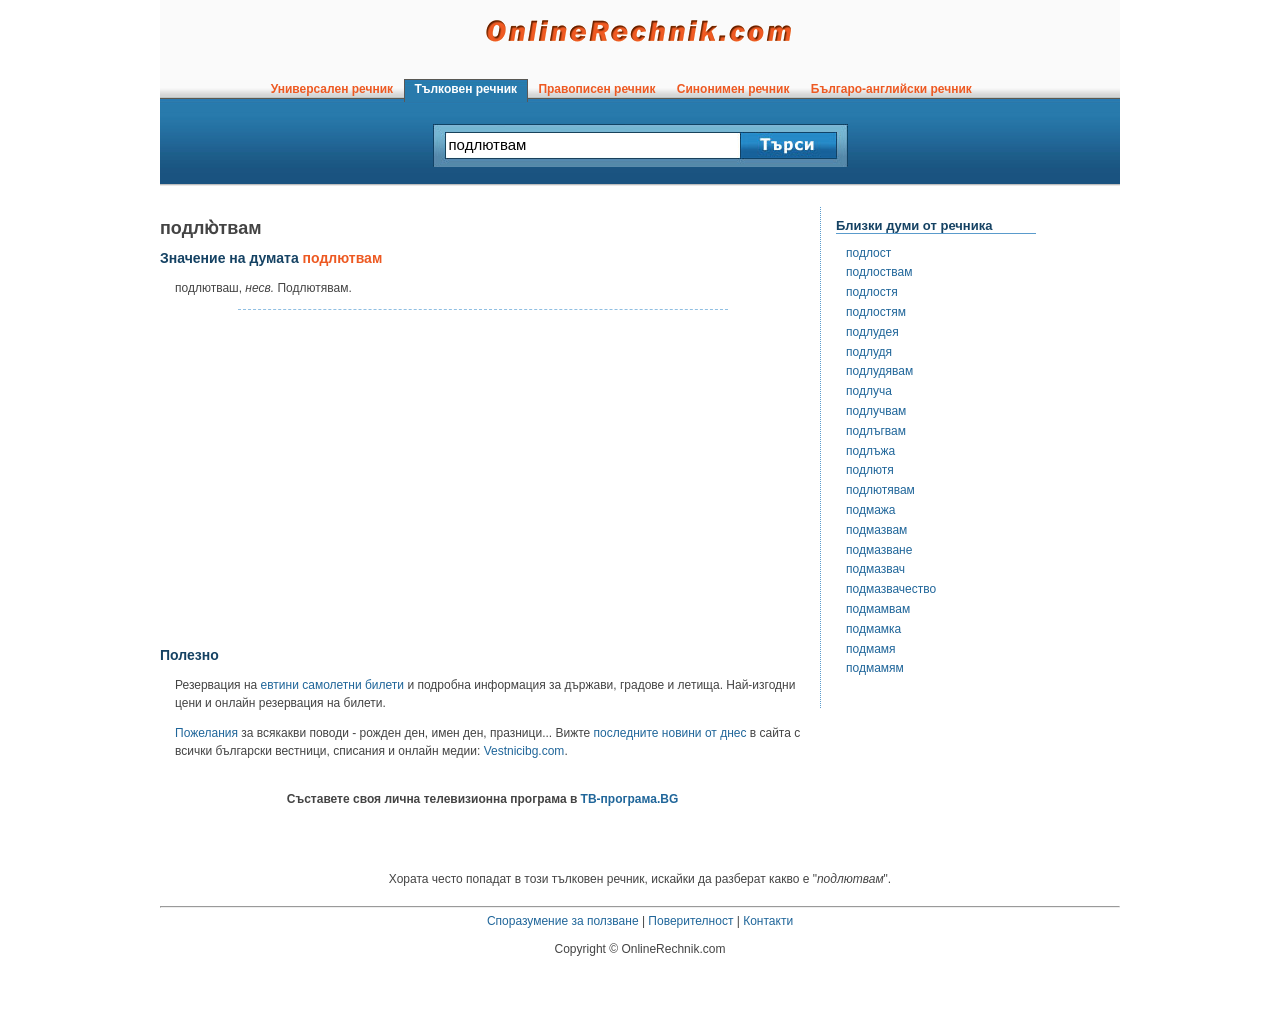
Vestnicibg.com (524, 751)
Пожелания (206, 733)
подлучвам (876, 411)
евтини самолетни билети (332, 685)
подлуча (869, 391)
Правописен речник (597, 89)
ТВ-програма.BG (630, 799)
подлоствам (879, 272)
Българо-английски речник (891, 89)
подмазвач (875, 569)
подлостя (872, 292)
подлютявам (880, 490)
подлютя (870, 470)
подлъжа (870, 451)
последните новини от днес (670, 733)
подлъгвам (876, 431)
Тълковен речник (466, 89)
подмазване (879, 550)
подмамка (873, 629)
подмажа (871, 510)
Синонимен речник (733, 89)
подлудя (869, 352)
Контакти (768, 921)
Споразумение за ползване (563, 921)
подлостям (876, 312)
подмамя (871, 649)
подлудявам (879, 371)
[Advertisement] (483, 479)
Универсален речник (332, 89)
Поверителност (690, 921)
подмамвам (878, 609)
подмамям (875, 668)
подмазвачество (891, 589)
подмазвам (876, 530)
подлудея (872, 332)
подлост (868, 253)
